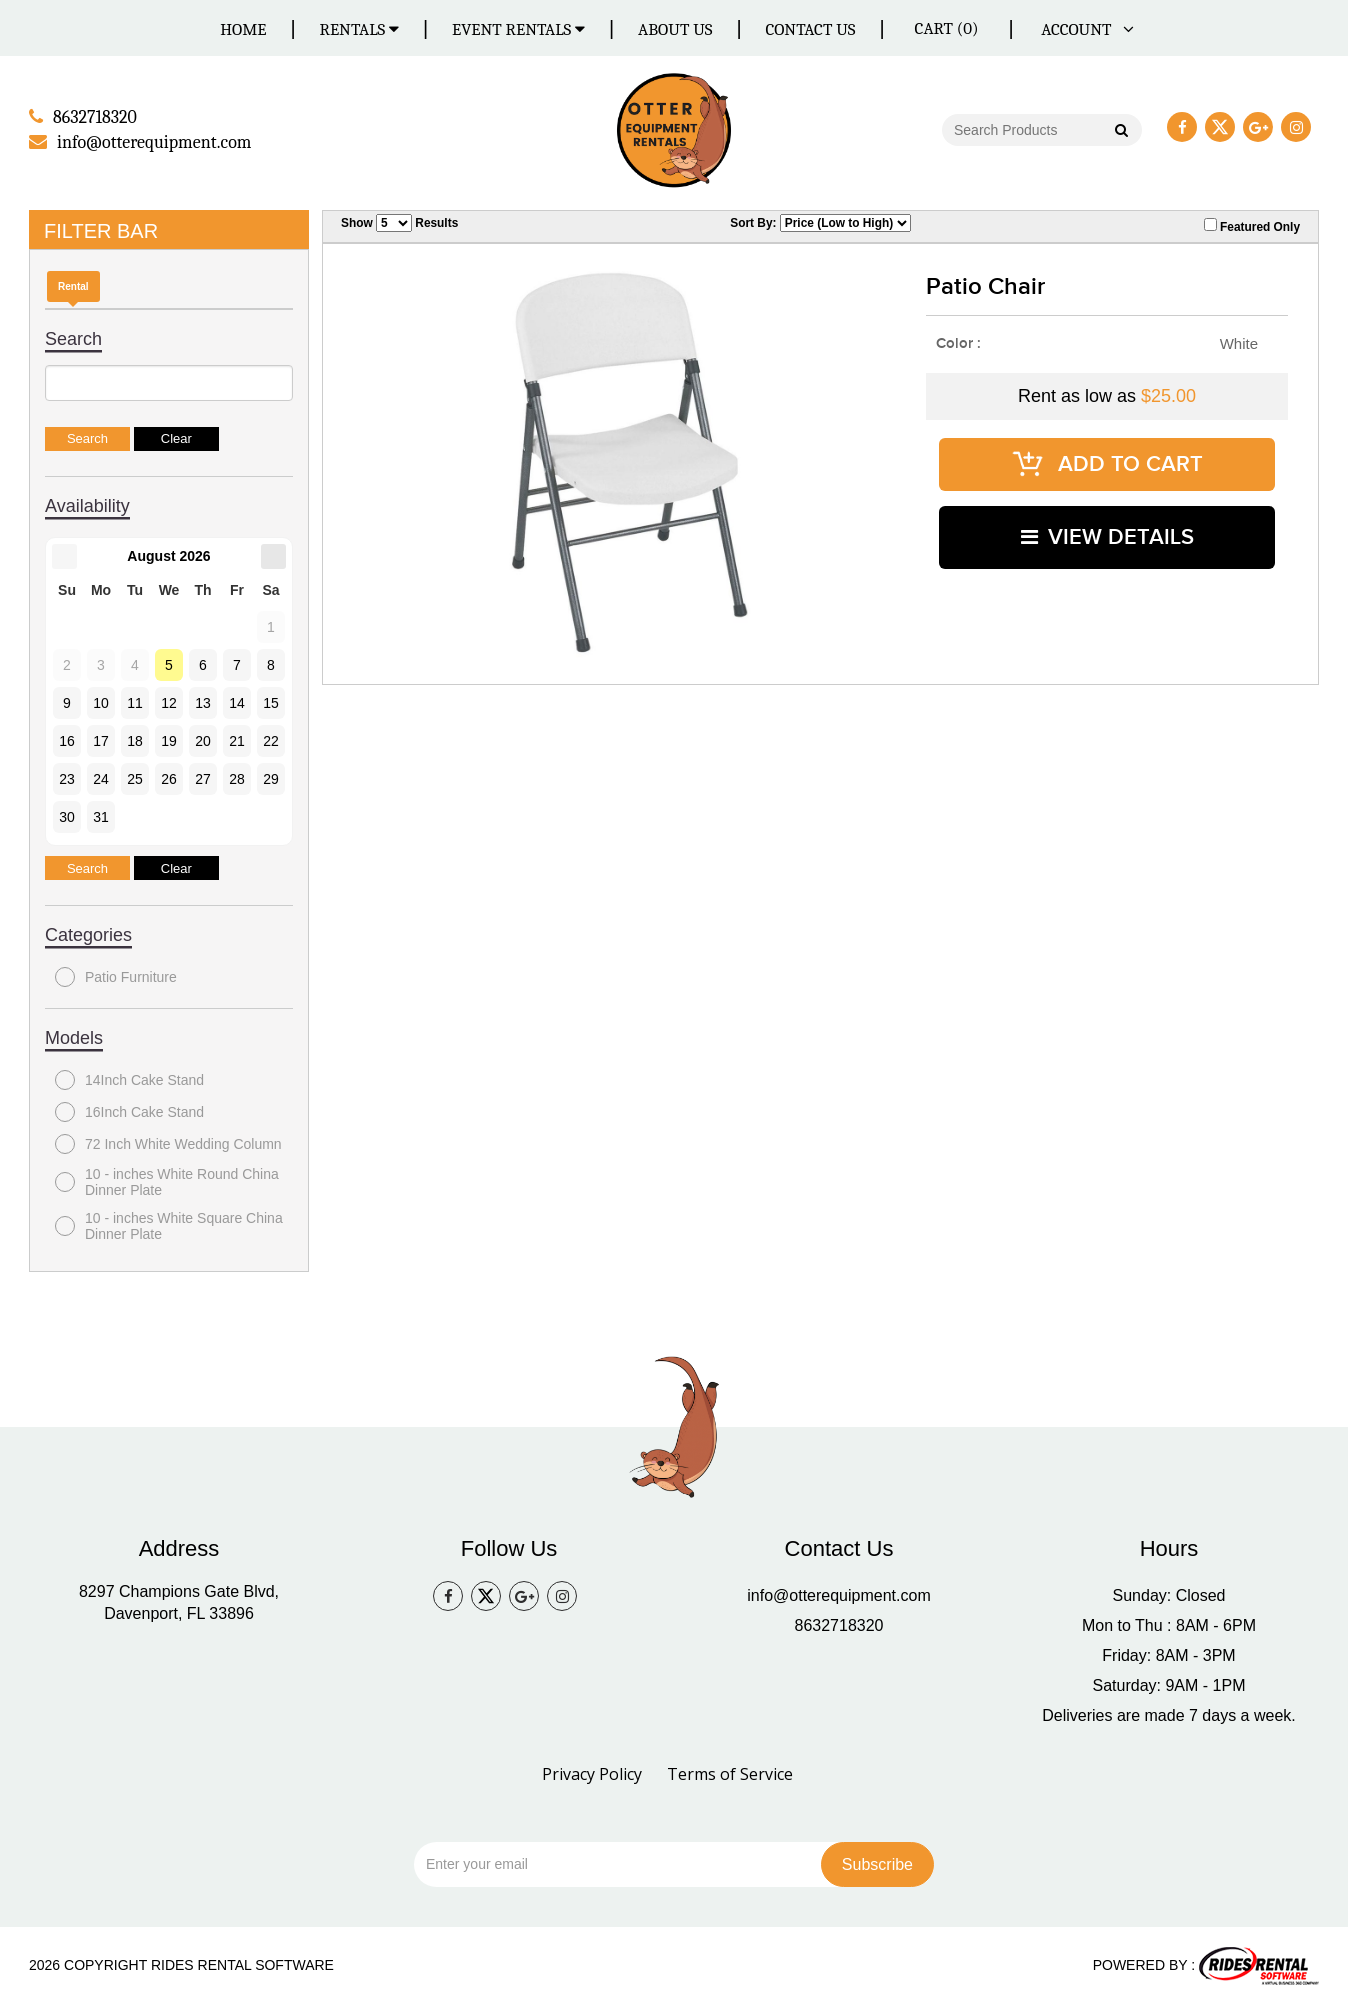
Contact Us (810, 29)
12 (169, 702)
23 (67, 778)
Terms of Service (730, 1774)
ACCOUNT (1084, 29)
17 (101, 740)
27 (203, 778)
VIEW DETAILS (1107, 528)
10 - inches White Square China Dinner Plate (169, 1225)
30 (67, 816)
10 (101, 702)
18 (135, 740)
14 (237, 702)
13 (203, 702)
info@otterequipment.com (838, 1595)
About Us (675, 29)
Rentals (360, 29)
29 (271, 778)
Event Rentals (518, 29)
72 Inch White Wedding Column (168, 1143)
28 (237, 778)
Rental (73, 285)
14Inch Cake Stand (129, 1079)
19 (169, 740)
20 (203, 740)
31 (101, 816)
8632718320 (839, 1625)
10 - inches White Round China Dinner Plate (167, 1181)
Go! (1120, 132)
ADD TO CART (1107, 460)
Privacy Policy (592, 1774)
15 (271, 702)
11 (135, 702)
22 (271, 740)
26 (169, 778)
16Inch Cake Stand (129, 1111)
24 (101, 778)
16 (67, 740)
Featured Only (1252, 225)
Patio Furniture (116, 976)
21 (237, 740)
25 (135, 778)
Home (243, 29)
